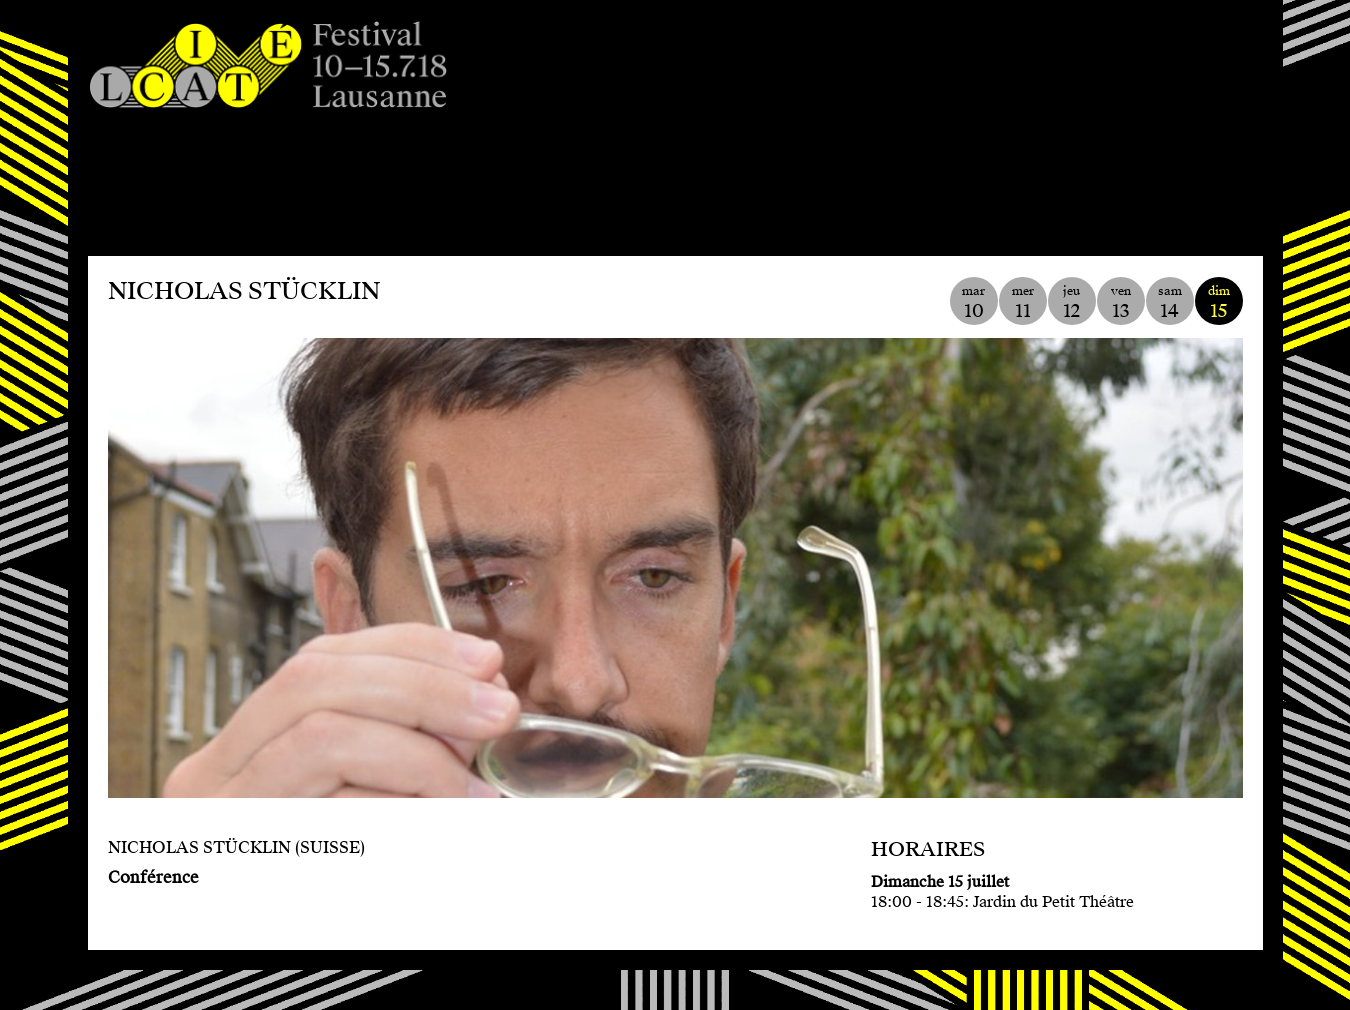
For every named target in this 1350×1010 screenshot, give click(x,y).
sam (1170, 302)
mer (1023, 302)
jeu (1072, 302)
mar (974, 302)
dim (1219, 302)
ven (1121, 302)
